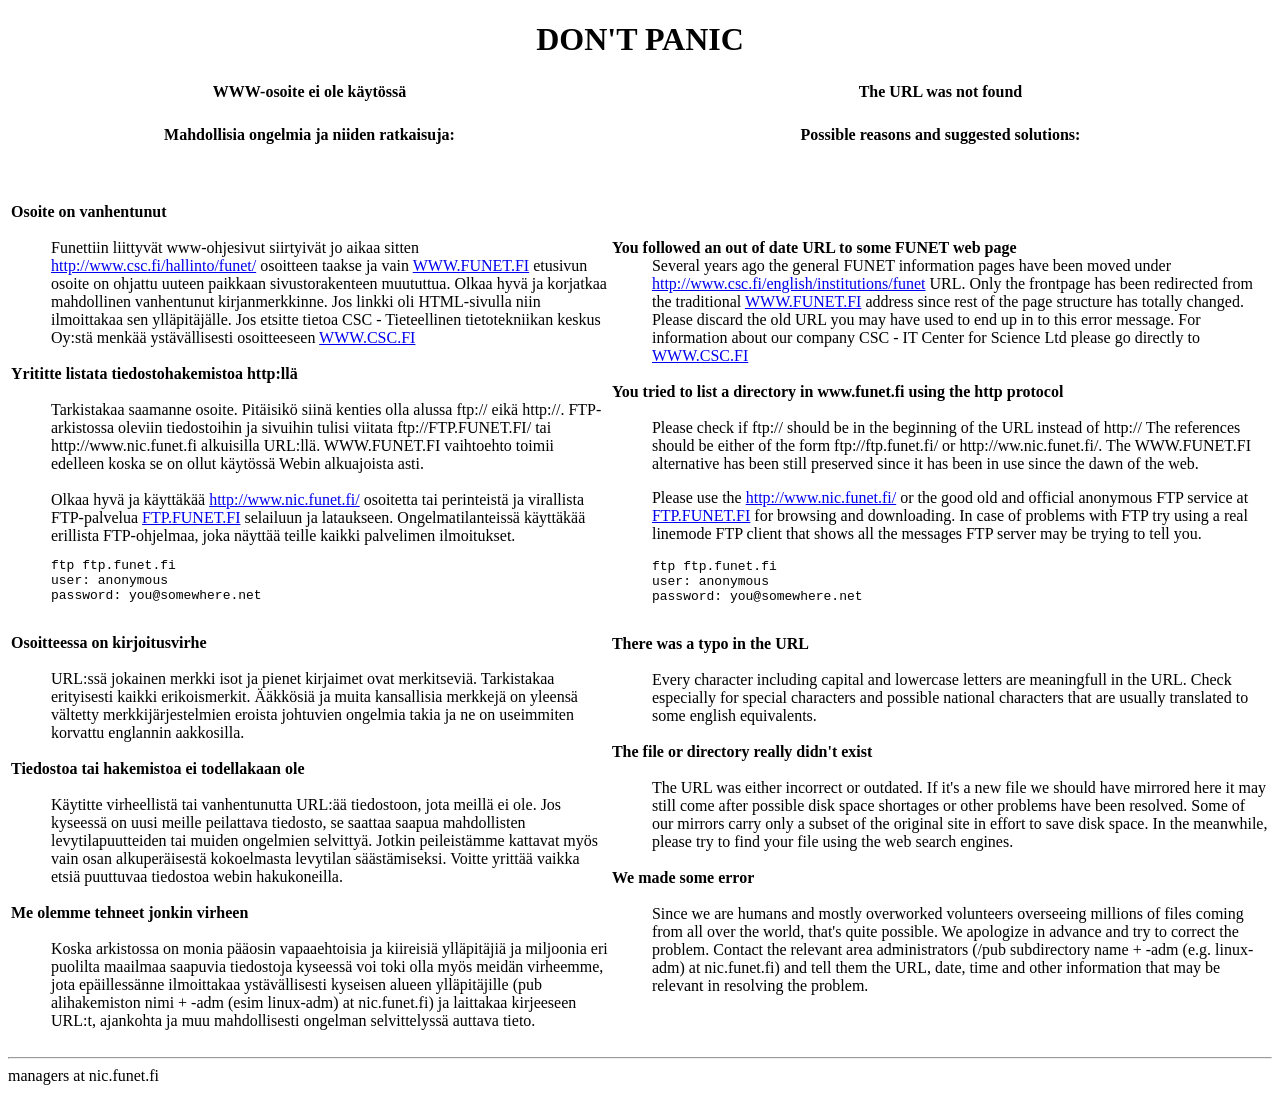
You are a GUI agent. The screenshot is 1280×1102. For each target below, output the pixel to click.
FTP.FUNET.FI (191, 517)
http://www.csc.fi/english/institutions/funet (789, 283)
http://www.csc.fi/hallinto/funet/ (153, 265)
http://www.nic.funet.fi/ (284, 499)
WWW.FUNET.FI (471, 265)
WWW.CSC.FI (367, 337)
